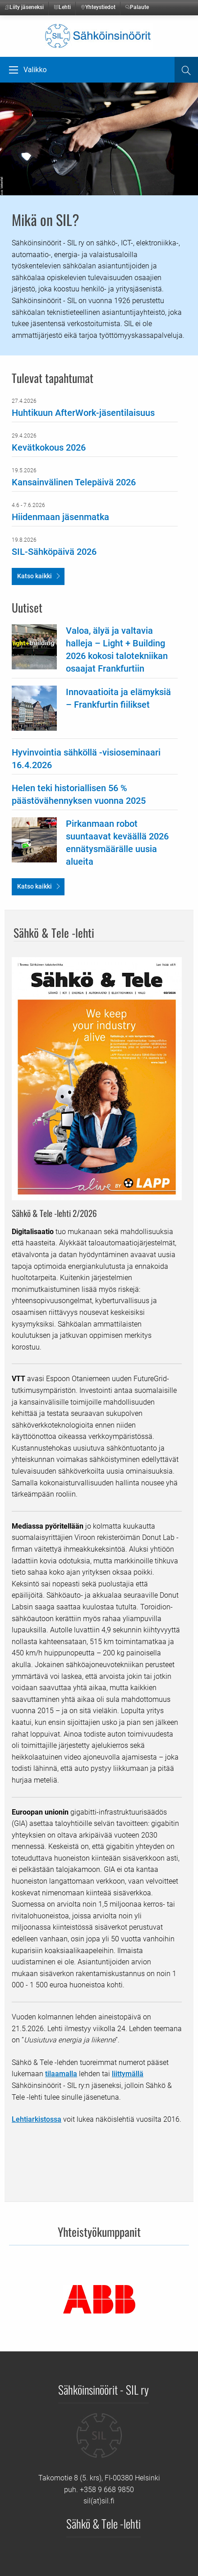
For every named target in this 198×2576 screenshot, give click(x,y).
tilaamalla (61, 2073)
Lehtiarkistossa (36, 2119)
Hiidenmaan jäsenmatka (60, 517)
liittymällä (127, 2073)
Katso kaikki (34, 576)
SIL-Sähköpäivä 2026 (54, 551)
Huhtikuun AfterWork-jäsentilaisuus (83, 412)
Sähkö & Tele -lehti (103, 2523)
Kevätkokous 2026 (49, 447)
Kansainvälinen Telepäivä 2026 (74, 482)
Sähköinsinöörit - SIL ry (103, 2389)
